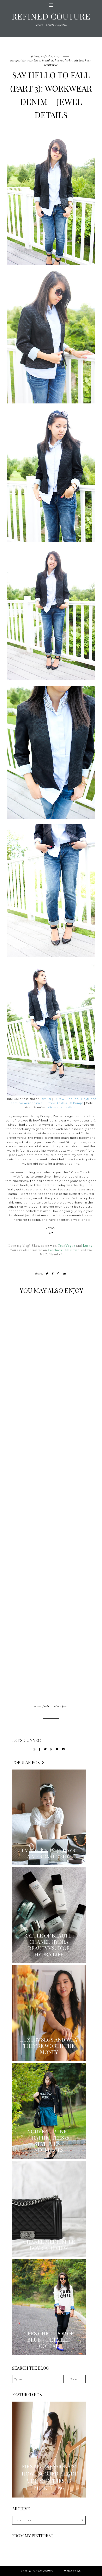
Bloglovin (71, 1250)
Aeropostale (18, 60)
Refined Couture (51, 16)
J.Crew (59, 60)
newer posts (41, 1706)
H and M (47, 60)
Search (75, 2379)
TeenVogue (66, 1246)
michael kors (82, 60)
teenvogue (51, 64)
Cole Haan (34, 60)
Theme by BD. (72, 2570)
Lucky (88, 1246)
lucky (68, 60)
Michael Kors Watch (63, 1107)
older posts (61, 1706)
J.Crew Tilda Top (66, 1098)
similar (47, 1098)
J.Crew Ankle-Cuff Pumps (64, 1103)
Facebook (55, 1250)
